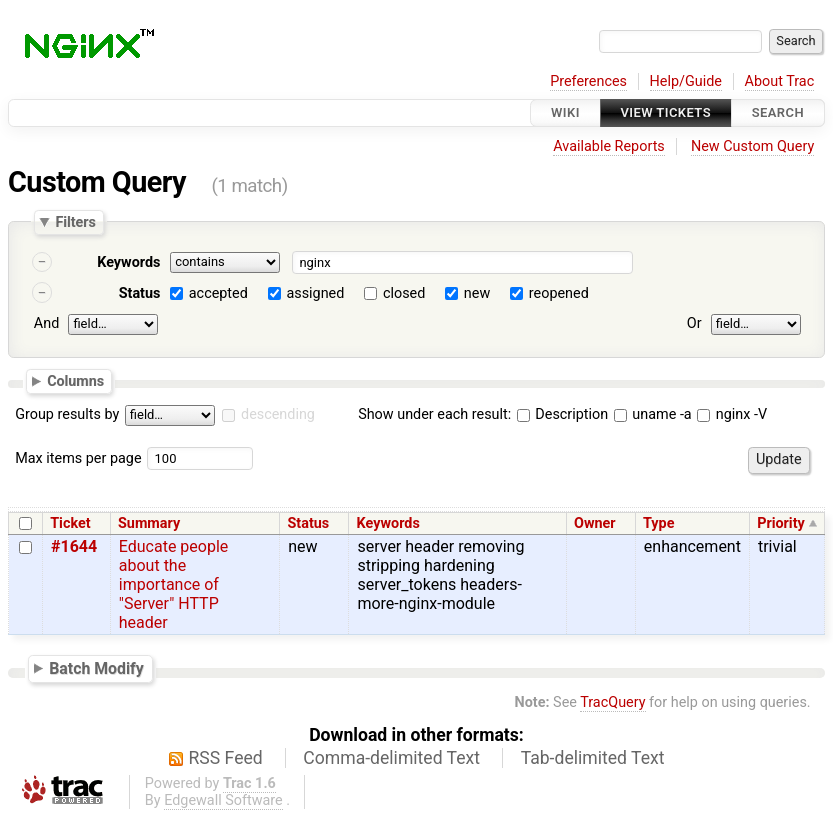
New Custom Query (752, 146)
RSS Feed (226, 758)
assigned (315, 293)
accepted (218, 293)
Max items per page (78, 458)
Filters (75, 222)
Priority (781, 523)
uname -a (653, 414)
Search (778, 112)
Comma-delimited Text (391, 758)
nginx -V (732, 414)
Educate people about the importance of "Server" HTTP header (174, 584)
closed (404, 293)
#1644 (74, 546)
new (477, 293)
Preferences (588, 81)
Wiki (565, 112)
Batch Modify (96, 668)
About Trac (780, 81)
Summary (149, 523)
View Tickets (666, 112)
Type (658, 523)
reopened (559, 293)
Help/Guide (686, 81)
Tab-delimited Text (593, 758)
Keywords (128, 262)
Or (694, 323)
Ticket (70, 523)
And (46, 323)
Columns (75, 380)
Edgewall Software (223, 800)
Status (140, 293)
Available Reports (609, 146)
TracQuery (612, 702)
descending (278, 414)
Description (562, 414)
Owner (595, 523)
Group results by (67, 414)
